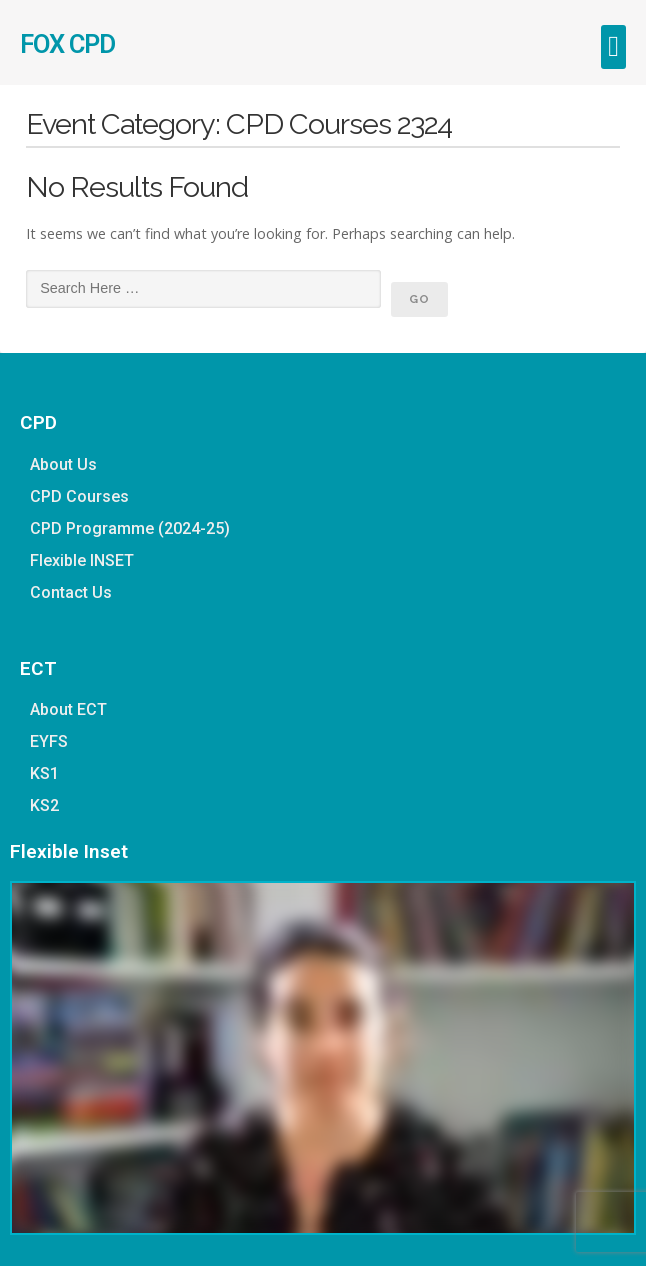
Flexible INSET (82, 560)
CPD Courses (79, 496)
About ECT (68, 709)
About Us (63, 464)
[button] (613, 47)
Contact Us (71, 592)
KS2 (44, 805)
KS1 (44, 773)
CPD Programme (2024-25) (130, 528)
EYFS (49, 741)
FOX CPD (67, 44)
